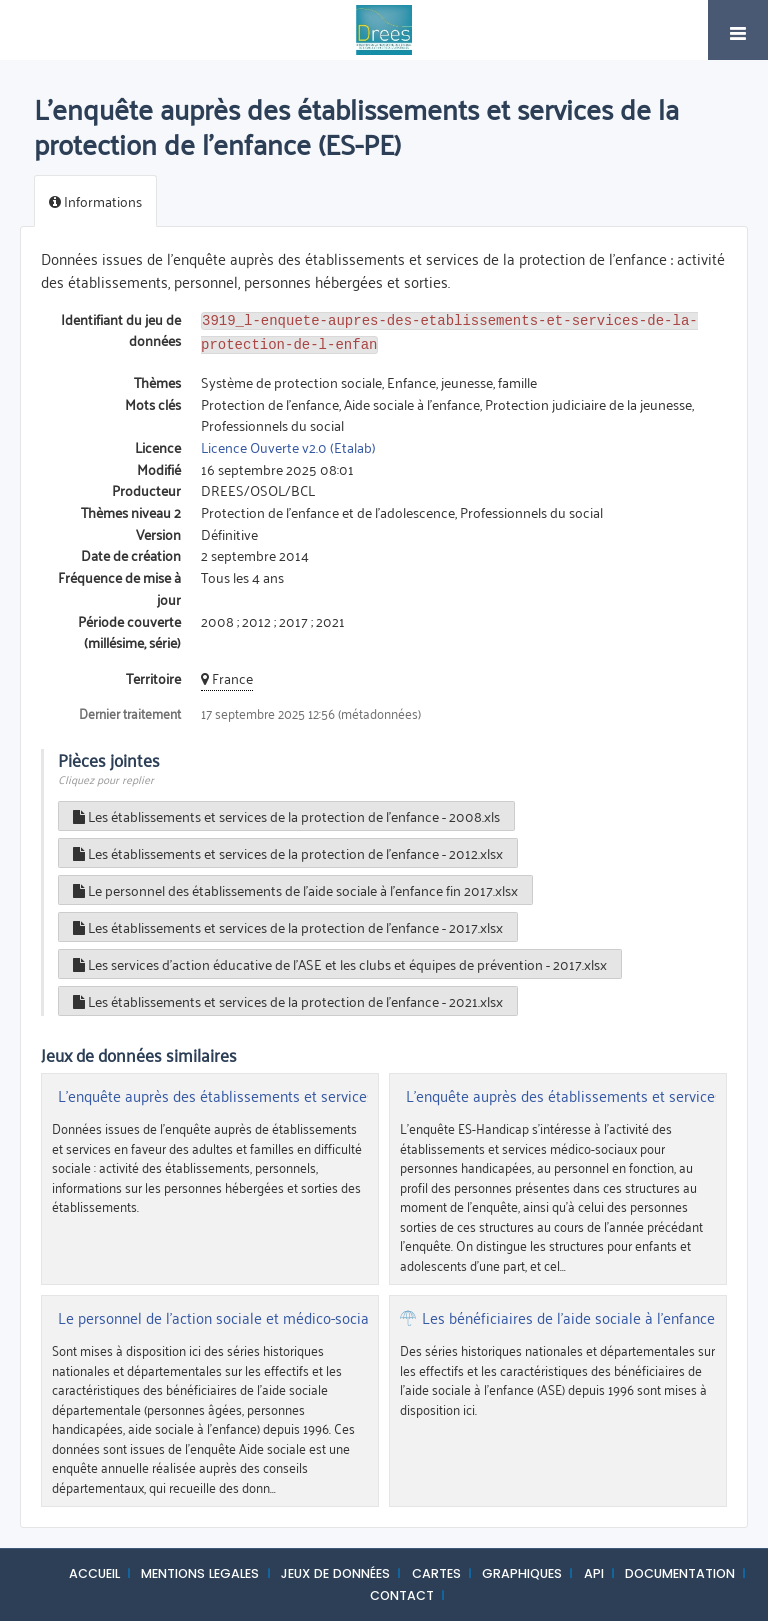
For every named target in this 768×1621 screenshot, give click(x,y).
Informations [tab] (95, 200)
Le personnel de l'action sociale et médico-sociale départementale (273, 1314)
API (594, 1569)
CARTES (436, 1569)
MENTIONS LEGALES (200, 1569)
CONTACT (402, 1591)
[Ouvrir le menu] (738, 30)
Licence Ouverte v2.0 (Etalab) (288, 442)
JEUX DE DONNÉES (335, 1569)
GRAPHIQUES (522, 1569)
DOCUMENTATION (680, 1569)
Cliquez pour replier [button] (106, 774)
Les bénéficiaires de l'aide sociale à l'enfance (568, 1314)
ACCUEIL (94, 1569)
